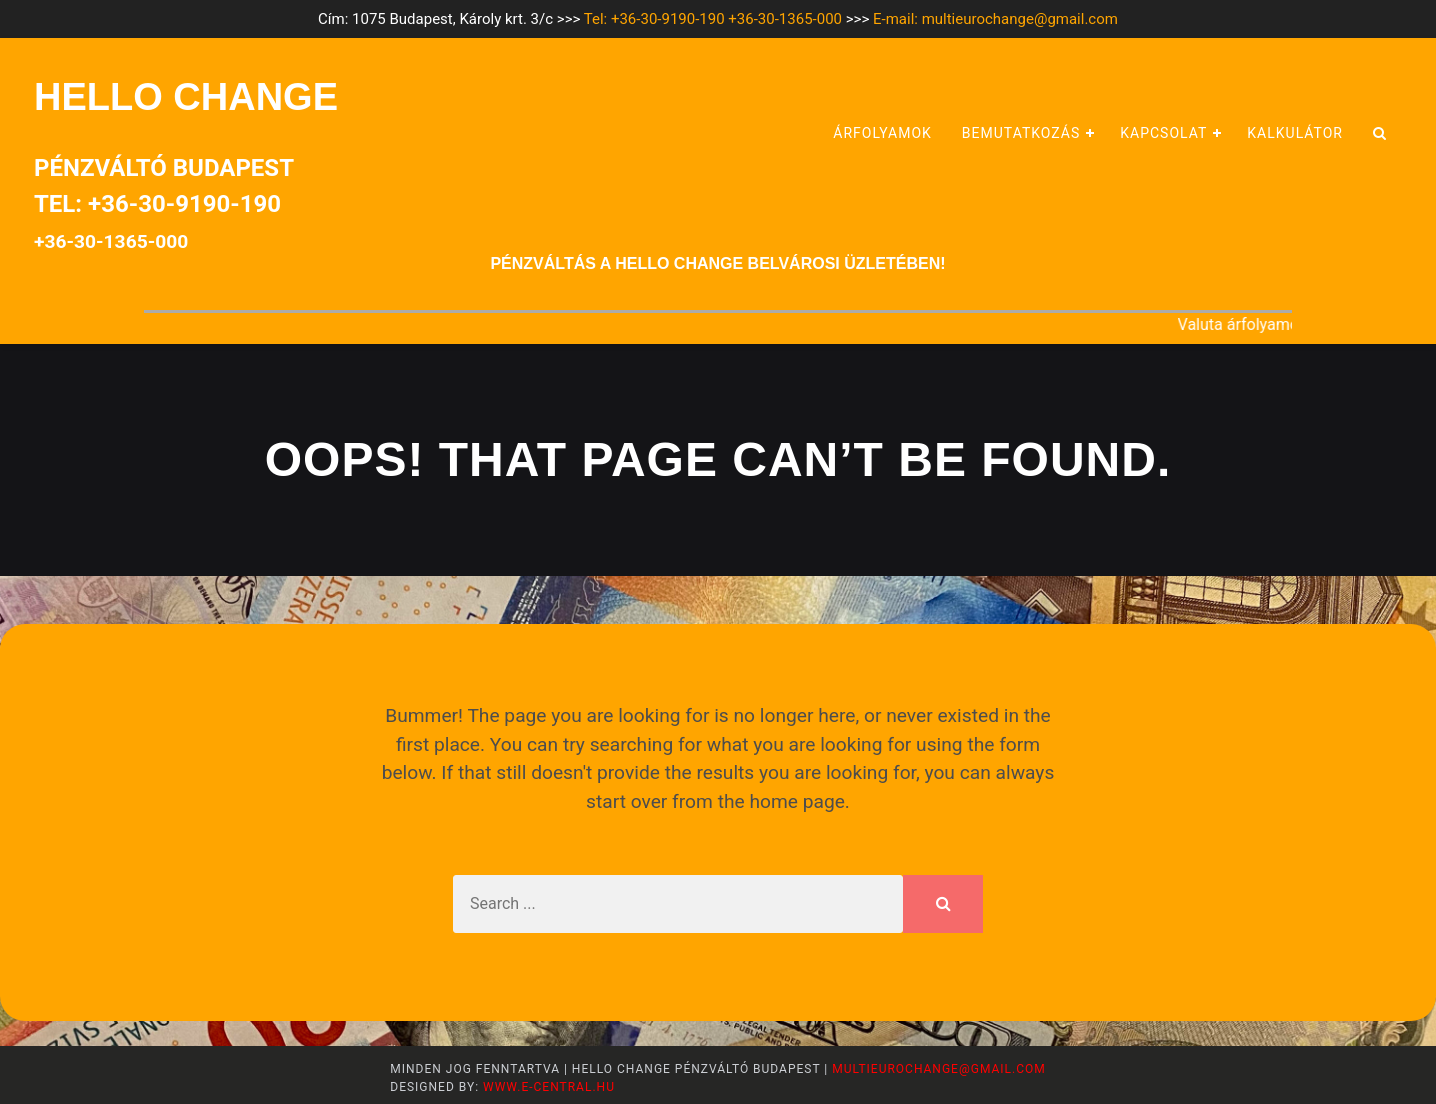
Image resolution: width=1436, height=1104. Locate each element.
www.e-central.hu (547, 1087)
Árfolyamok (882, 133)
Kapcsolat (1163, 133)
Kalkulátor (1295, 133)
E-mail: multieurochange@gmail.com (995, 19)
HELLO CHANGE (186, 97)
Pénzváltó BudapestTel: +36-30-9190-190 (164, 203)
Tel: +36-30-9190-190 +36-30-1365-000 (713, 19)
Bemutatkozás (1021, 133)
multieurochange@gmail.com (938, 1069)
